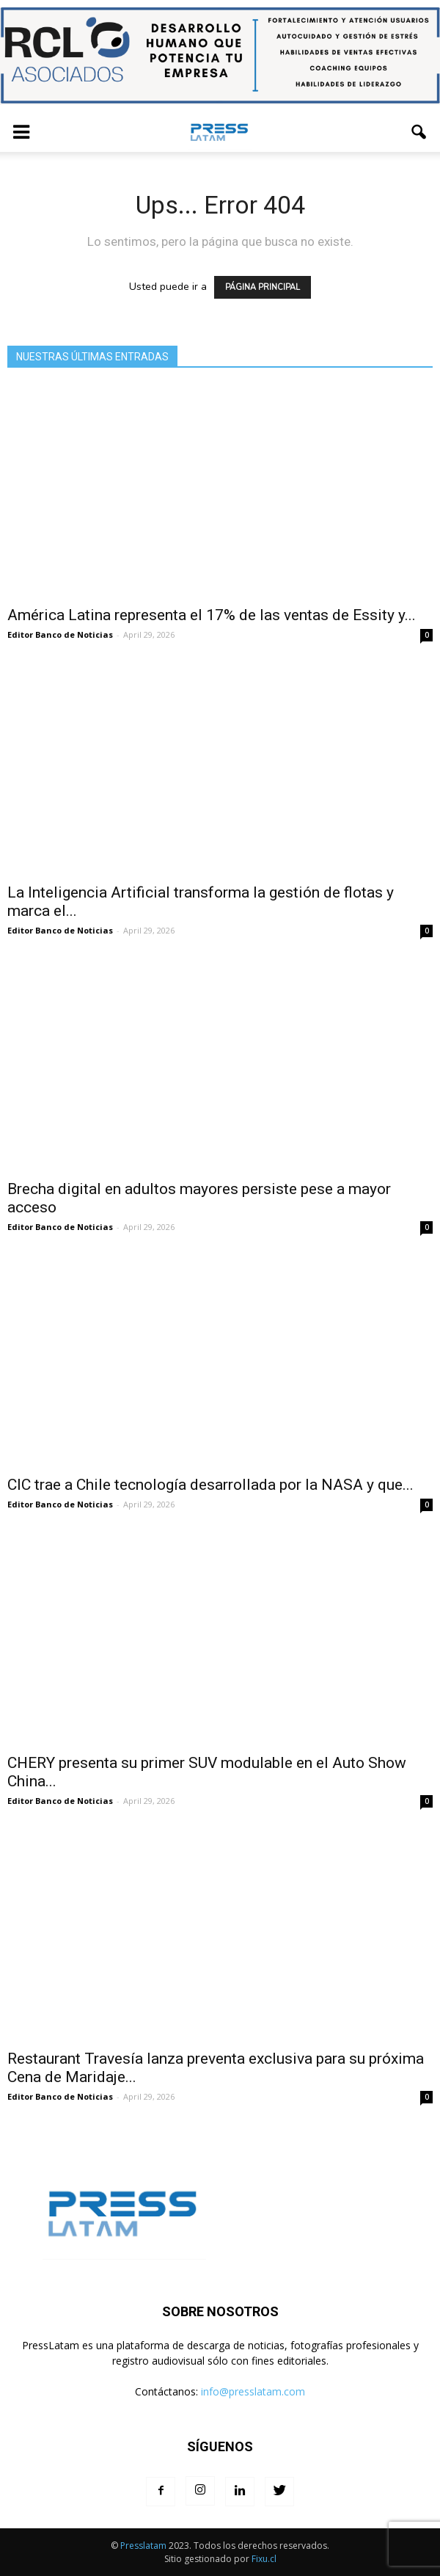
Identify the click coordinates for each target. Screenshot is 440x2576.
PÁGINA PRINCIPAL (262, 287)
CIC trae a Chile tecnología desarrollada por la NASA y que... (210, 1484)
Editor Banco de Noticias (60, 634)
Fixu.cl (264, 2559)
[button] (419, 132)
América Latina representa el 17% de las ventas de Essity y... (211, 615)
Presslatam (143, 2545)
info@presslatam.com (253, 2391)
